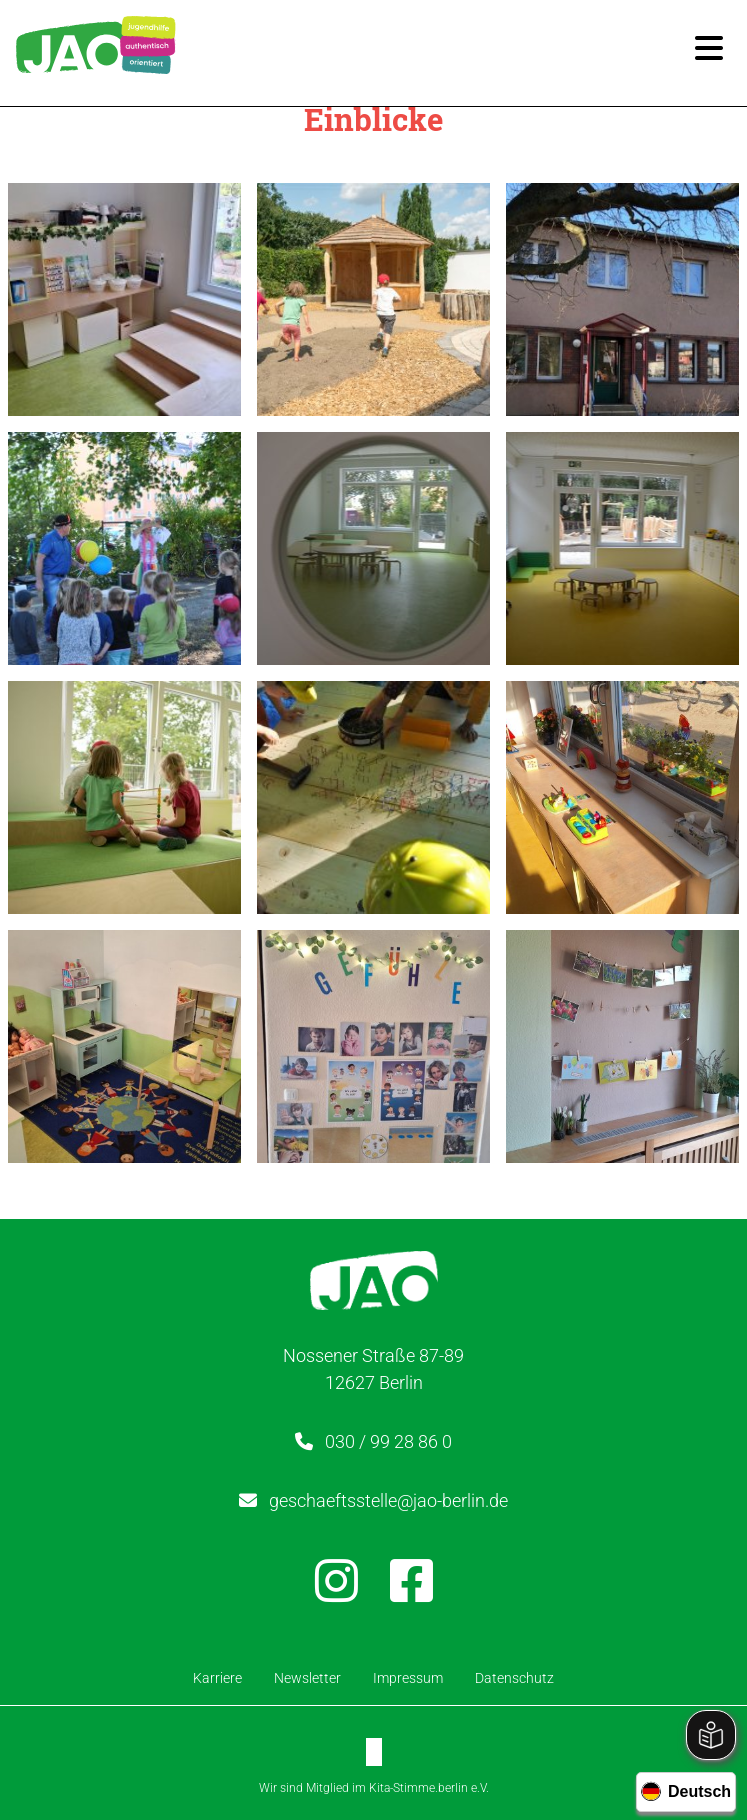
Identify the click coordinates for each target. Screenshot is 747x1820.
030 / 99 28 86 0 (388, 1441)
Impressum (408, 1678)
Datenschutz (514, 1678)
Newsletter (307, 1678)
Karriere (217, 1678)
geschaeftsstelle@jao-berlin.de (388, 1500)
